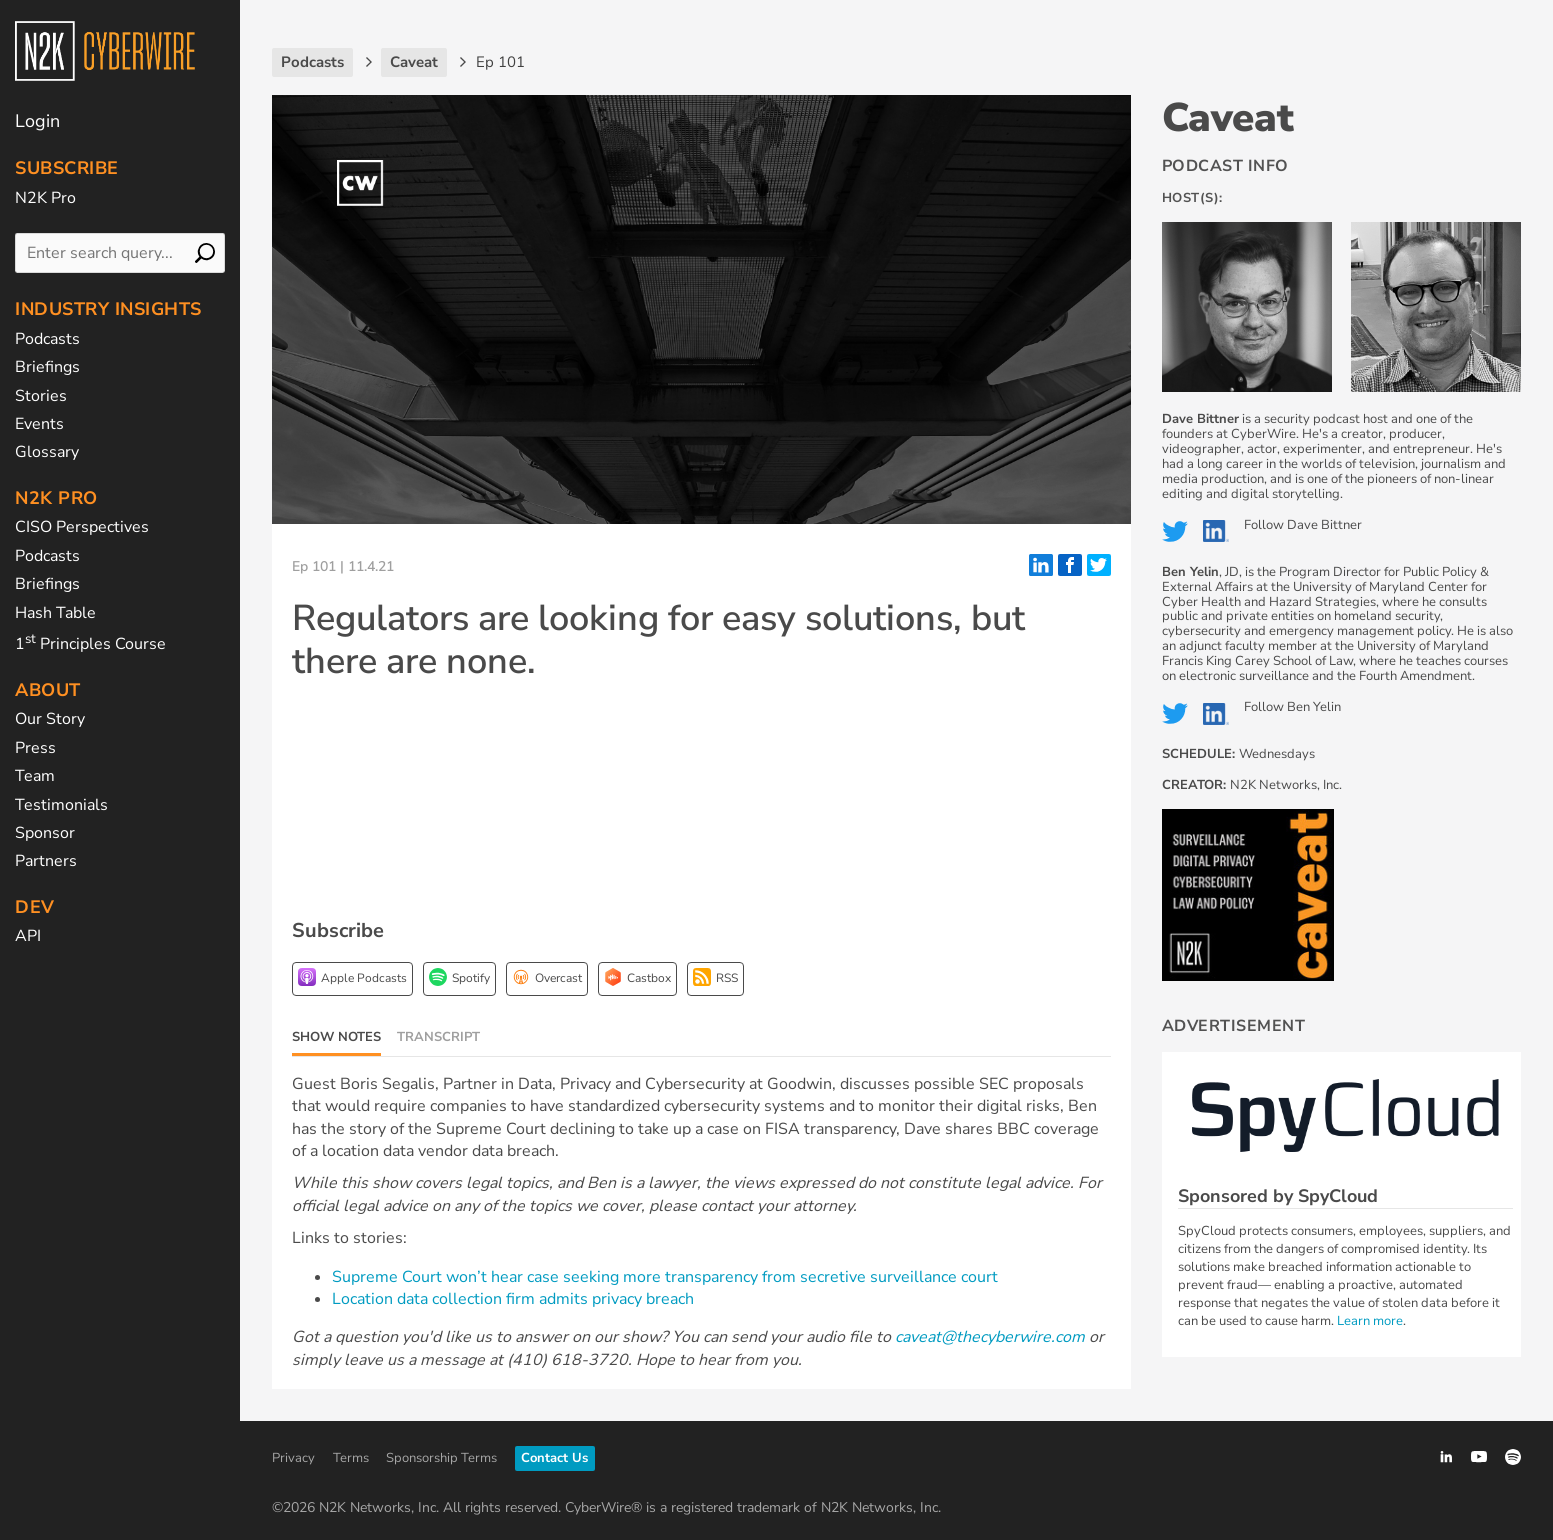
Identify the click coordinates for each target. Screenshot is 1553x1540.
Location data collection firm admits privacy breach (513, 1299)
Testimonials (61, 805)
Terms (351, 1458)
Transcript (438, 1037)
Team (35, 776)
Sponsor (45, 833)
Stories (41, 396)
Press (35, 748)
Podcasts (47, 339)
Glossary (47, 452)
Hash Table (55, 613)
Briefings (47, 367)
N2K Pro (45, 198)
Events (39, 424)
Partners (46, 861)
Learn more (1370, 1321)
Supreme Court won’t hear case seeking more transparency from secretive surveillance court (665, 1277)
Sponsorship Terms (441, 1458)
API (28, 936)
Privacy (293, 1458)
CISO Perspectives (82, 527)
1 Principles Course (90, 644)
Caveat (1228, 118)
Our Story (50, 719)
